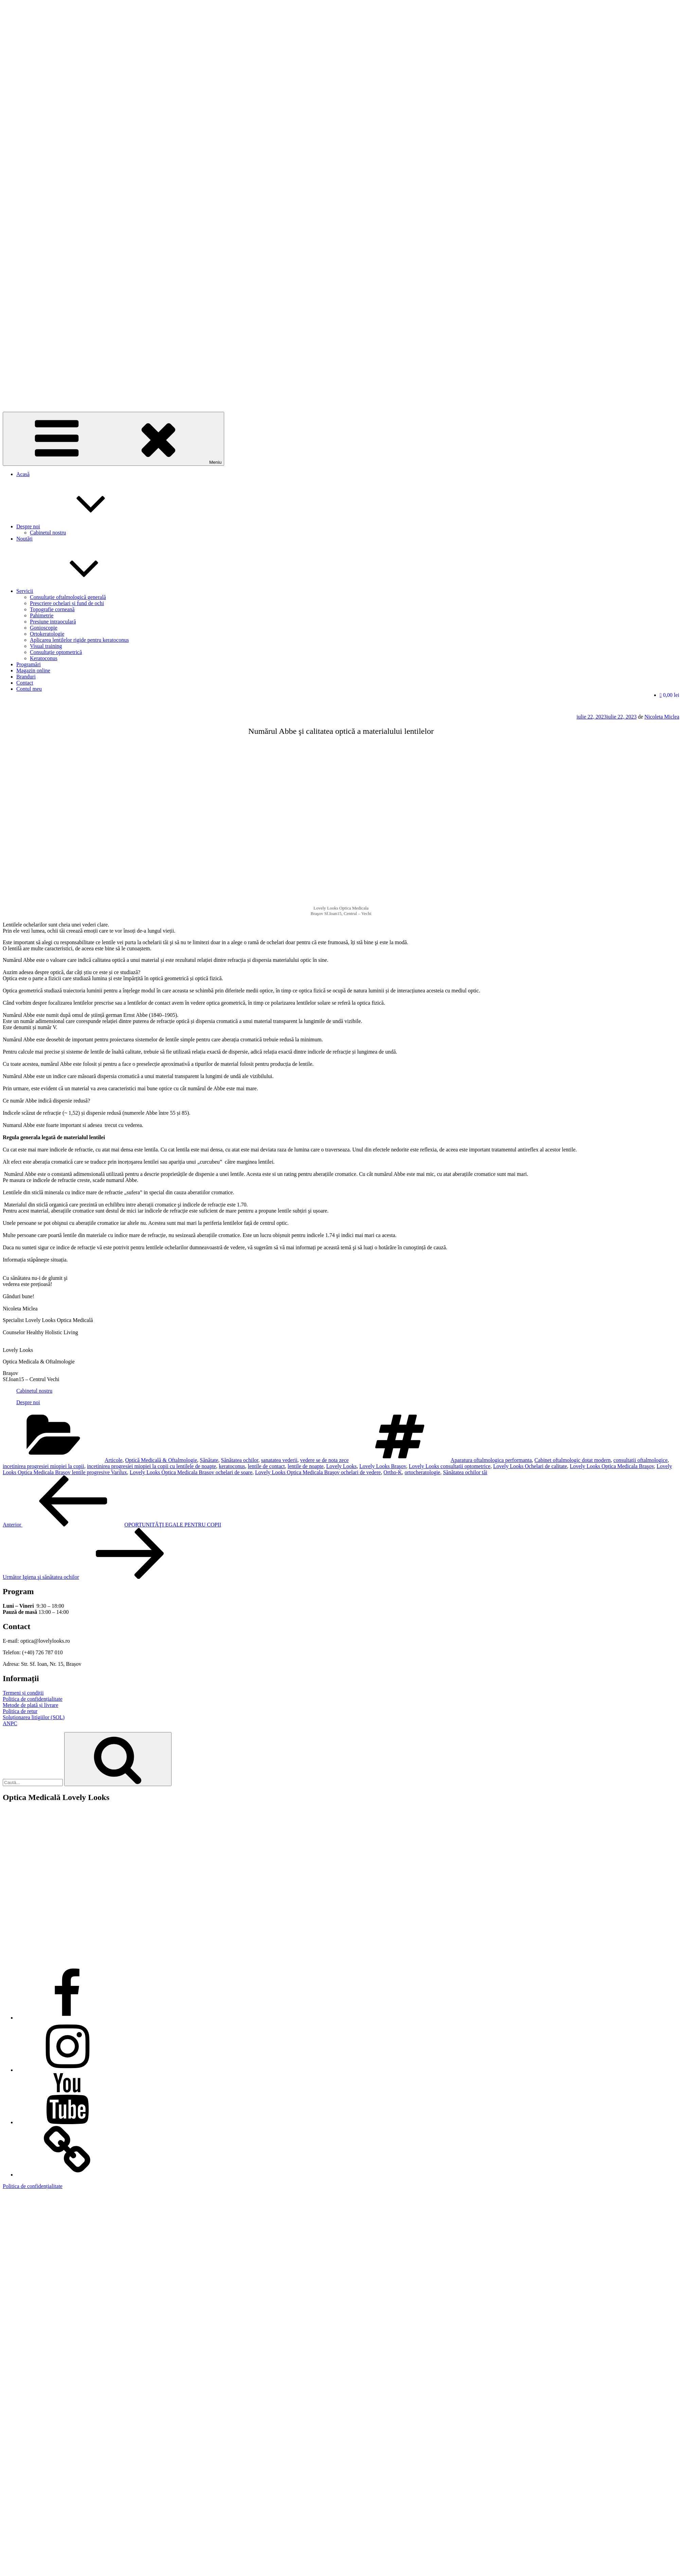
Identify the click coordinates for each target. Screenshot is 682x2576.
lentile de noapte (306, 1466)
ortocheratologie (422, 1472)
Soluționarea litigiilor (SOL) (34, 1717)
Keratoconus (43, 658)
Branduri (26, 677)
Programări (28, 664)
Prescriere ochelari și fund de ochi (67, 603)
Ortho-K (392, 1472)
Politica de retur (20, 1711)
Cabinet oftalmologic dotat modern (573, 1460)
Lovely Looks (341, 1466)
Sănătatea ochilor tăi (465, 1472)
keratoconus (232, 1466)
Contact (24, 683)
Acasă (23, 474)
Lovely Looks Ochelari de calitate (530, 1466)
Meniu (113, 439)
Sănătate (209, 1460)
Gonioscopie (43, 628)
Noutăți (24, 539)
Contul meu (29, 689)
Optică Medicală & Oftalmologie (161, 1460)
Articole (113, 1460)
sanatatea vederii (279, 1460)
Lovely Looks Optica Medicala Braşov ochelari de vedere (318, 1472)
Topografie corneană (52, 609)
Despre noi (79, 526)
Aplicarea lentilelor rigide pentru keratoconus (79, 640)
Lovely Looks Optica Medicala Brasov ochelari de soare (191, 1472)
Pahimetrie (41, 615)
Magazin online (33, 670)
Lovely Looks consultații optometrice (449, 1466)
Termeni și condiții (23, 1693)
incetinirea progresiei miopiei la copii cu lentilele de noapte (151, 1466)
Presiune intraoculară (53, 621)
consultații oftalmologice (640, 1460)
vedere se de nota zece (324, 1460)
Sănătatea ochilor (239, 1460)
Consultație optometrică (56, 652)
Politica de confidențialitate (32, 1699)
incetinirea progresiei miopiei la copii (43, 1466)
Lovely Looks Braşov (382, 1466)
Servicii (75, 591)
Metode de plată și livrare (30, 1705)
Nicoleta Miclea (661, 717)
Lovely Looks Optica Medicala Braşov (612, 1466)
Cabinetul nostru (48, 532)
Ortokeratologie (47, 634)
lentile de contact (266, 1466)
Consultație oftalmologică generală (68, 597)
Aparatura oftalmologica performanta (491, 1460)
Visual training (46, 646)
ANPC (10, 1723)
